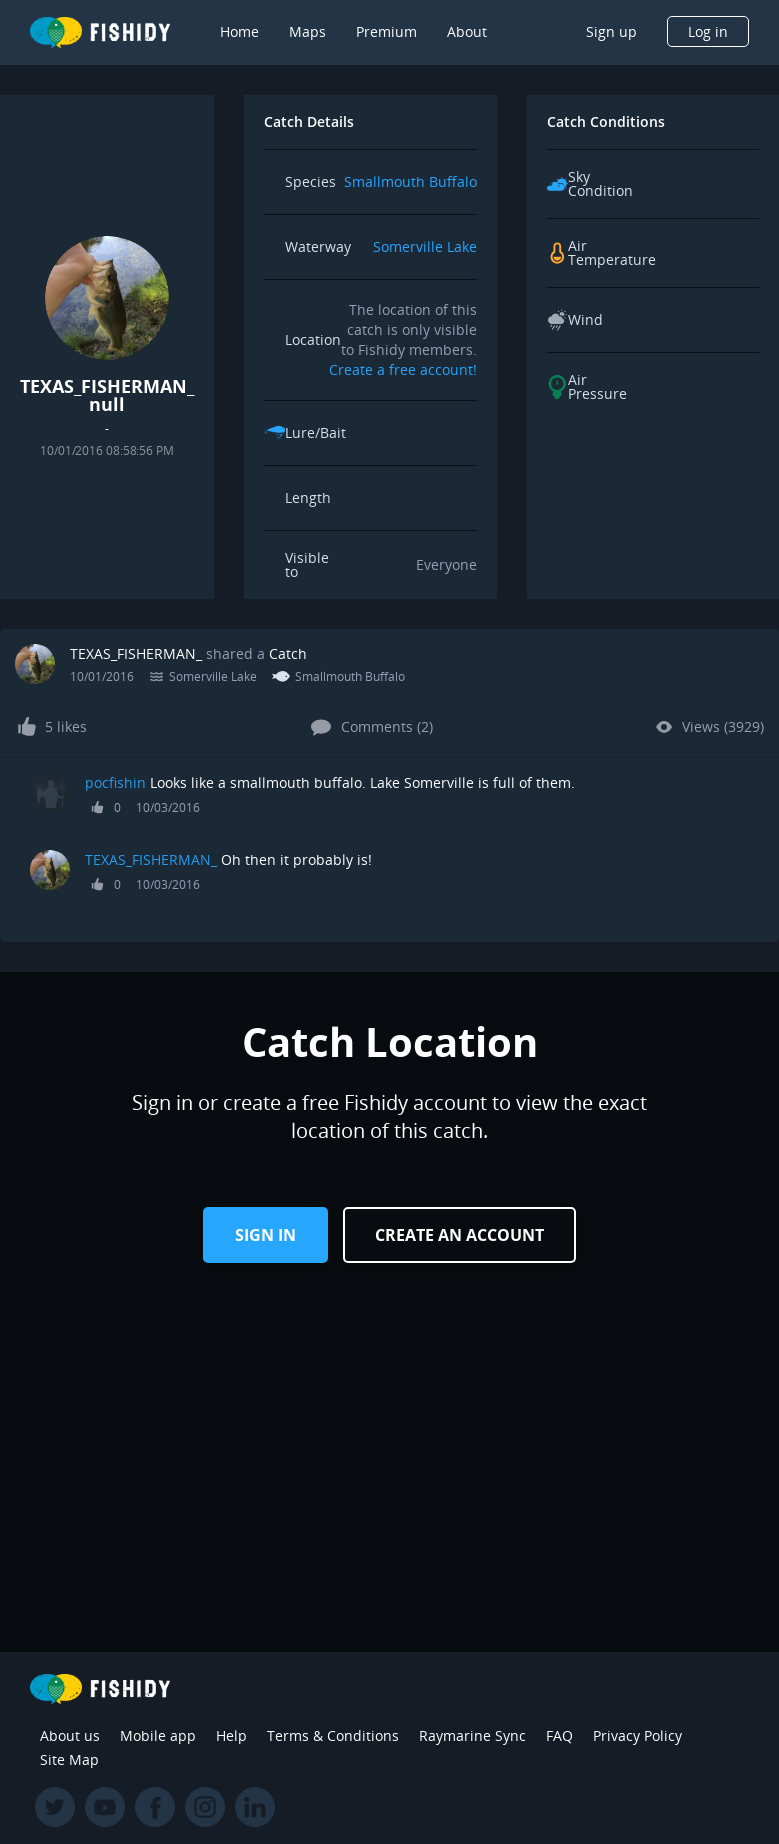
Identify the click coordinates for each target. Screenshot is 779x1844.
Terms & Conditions (333, 1735)
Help (231, 1735)
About (467, 31)
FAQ (559, 1735)
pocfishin (115, 782)
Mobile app (158, 1735)
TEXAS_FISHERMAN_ (136, 653)
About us (70, 1735)
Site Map (69, 1759)
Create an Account (459, 1235)
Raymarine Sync (472, 1735)
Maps (307, 31)
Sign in (265, 1235)
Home (239, 31)
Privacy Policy (637, 1735)
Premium (386, 31)
